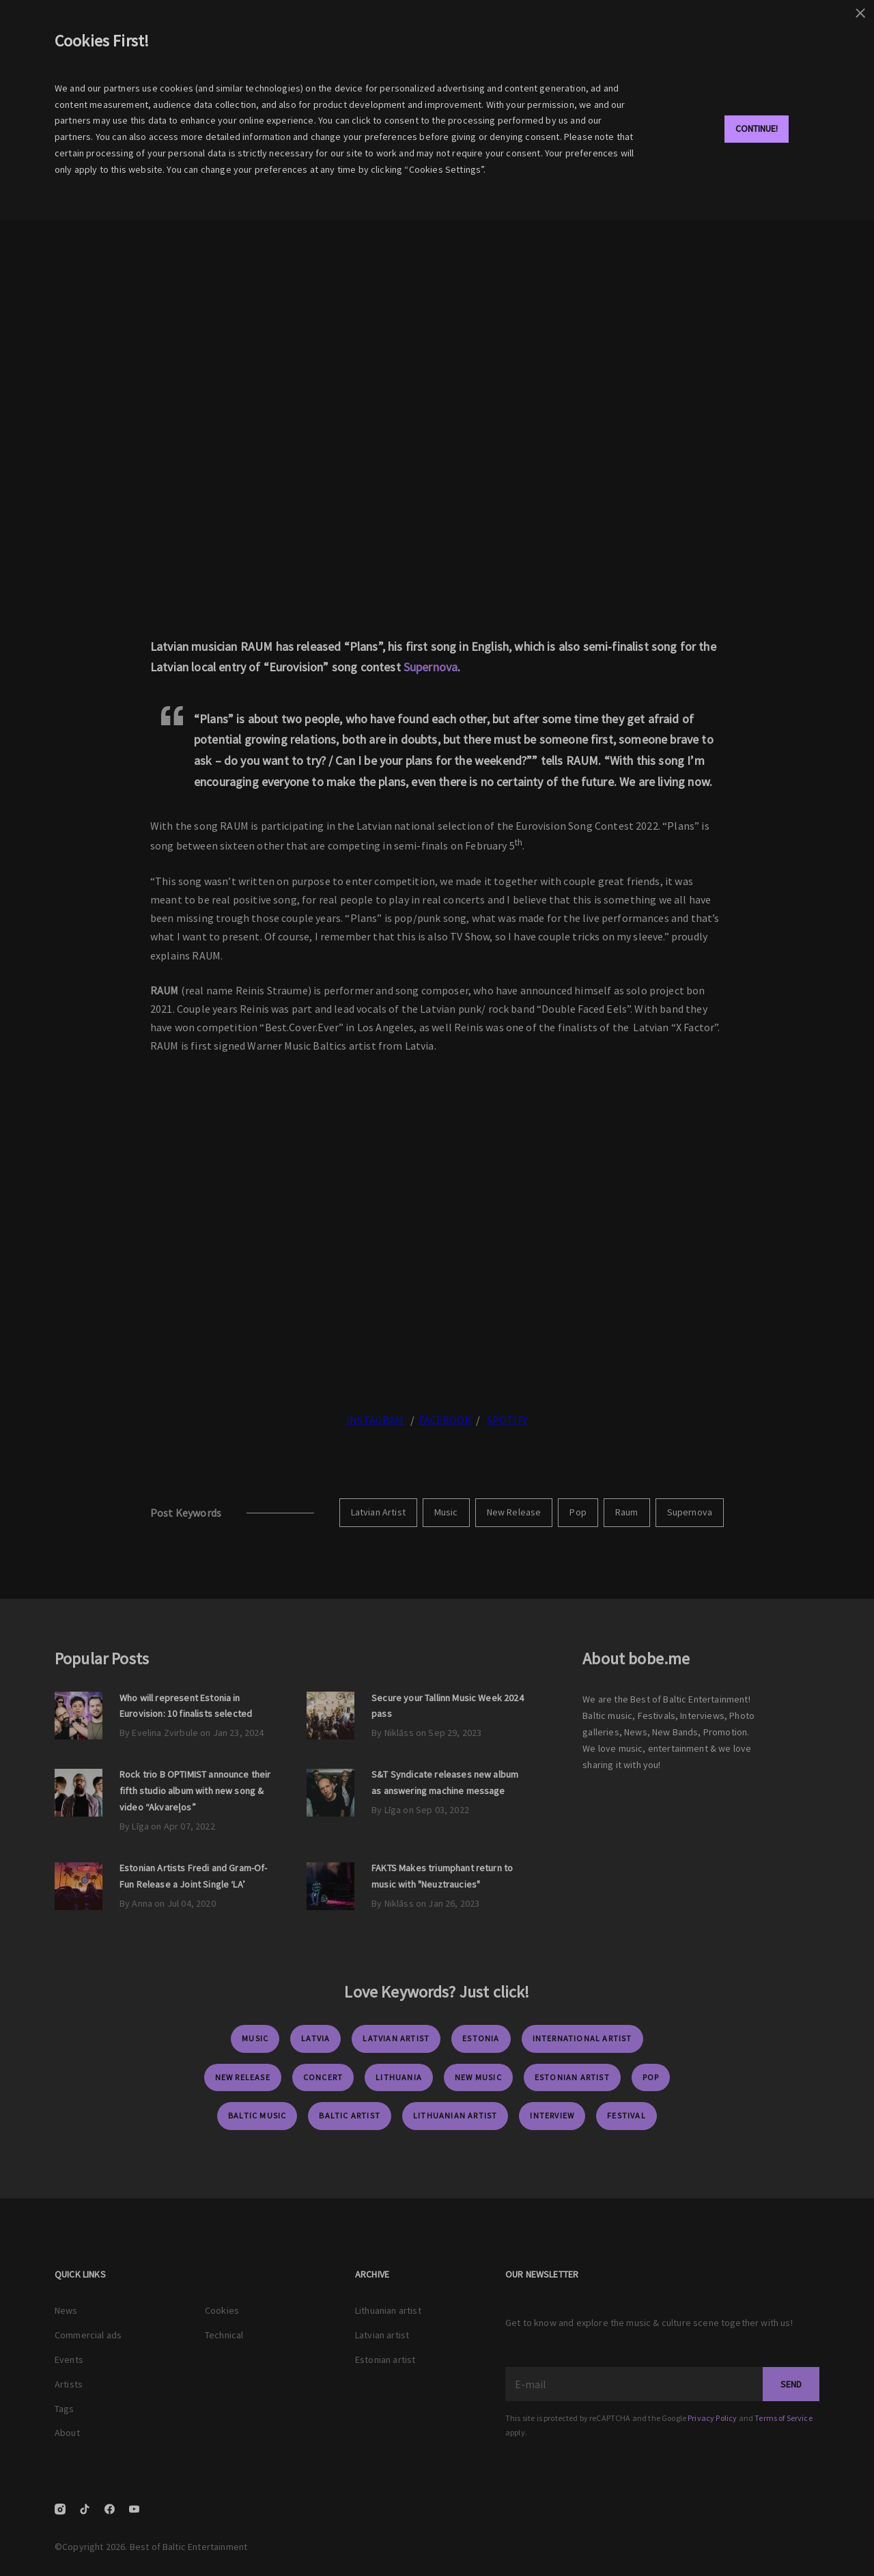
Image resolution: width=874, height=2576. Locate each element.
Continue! (756, 128)
